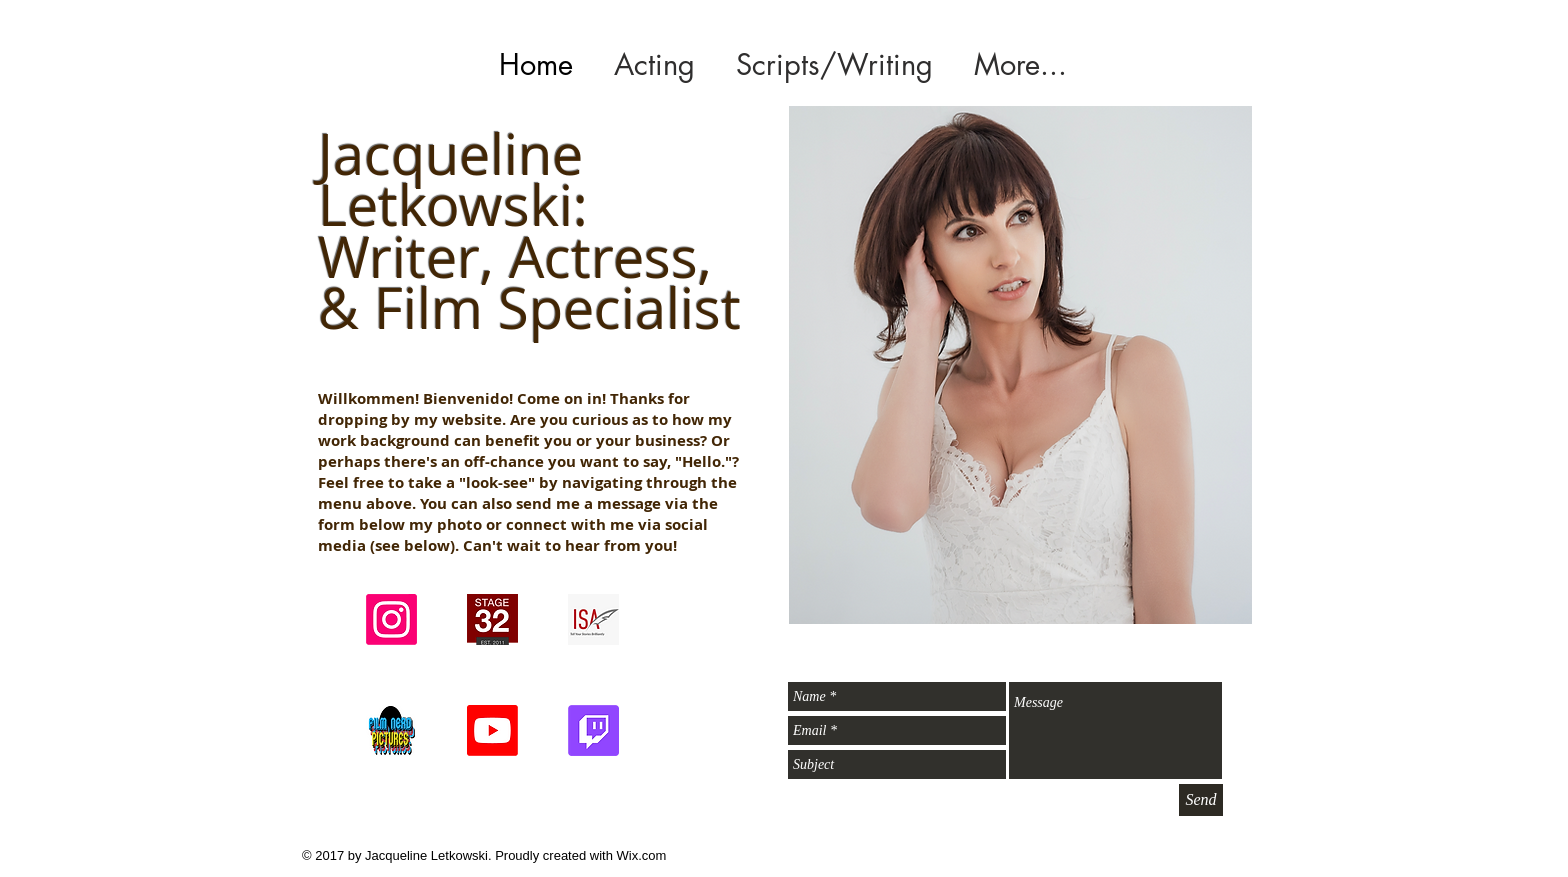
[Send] (1201, 800)
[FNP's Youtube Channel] (492, 730)
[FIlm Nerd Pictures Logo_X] (391, 730)
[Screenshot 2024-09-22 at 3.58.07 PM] (593, 619)
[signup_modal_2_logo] (492, 619)
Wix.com (642, 855)
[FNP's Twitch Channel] (593, 730)
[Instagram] (391, 619)
